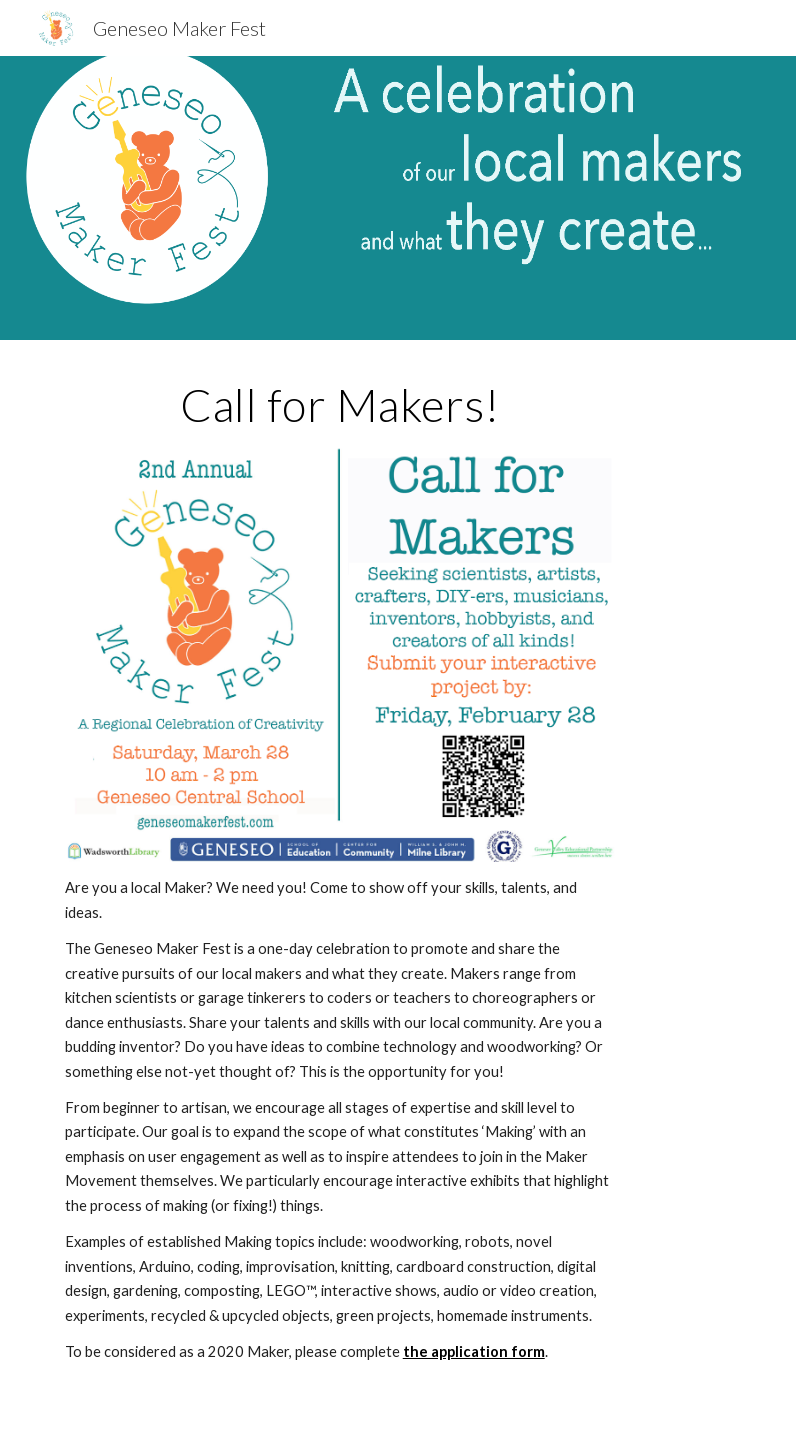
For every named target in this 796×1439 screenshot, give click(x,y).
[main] (340, 405)
